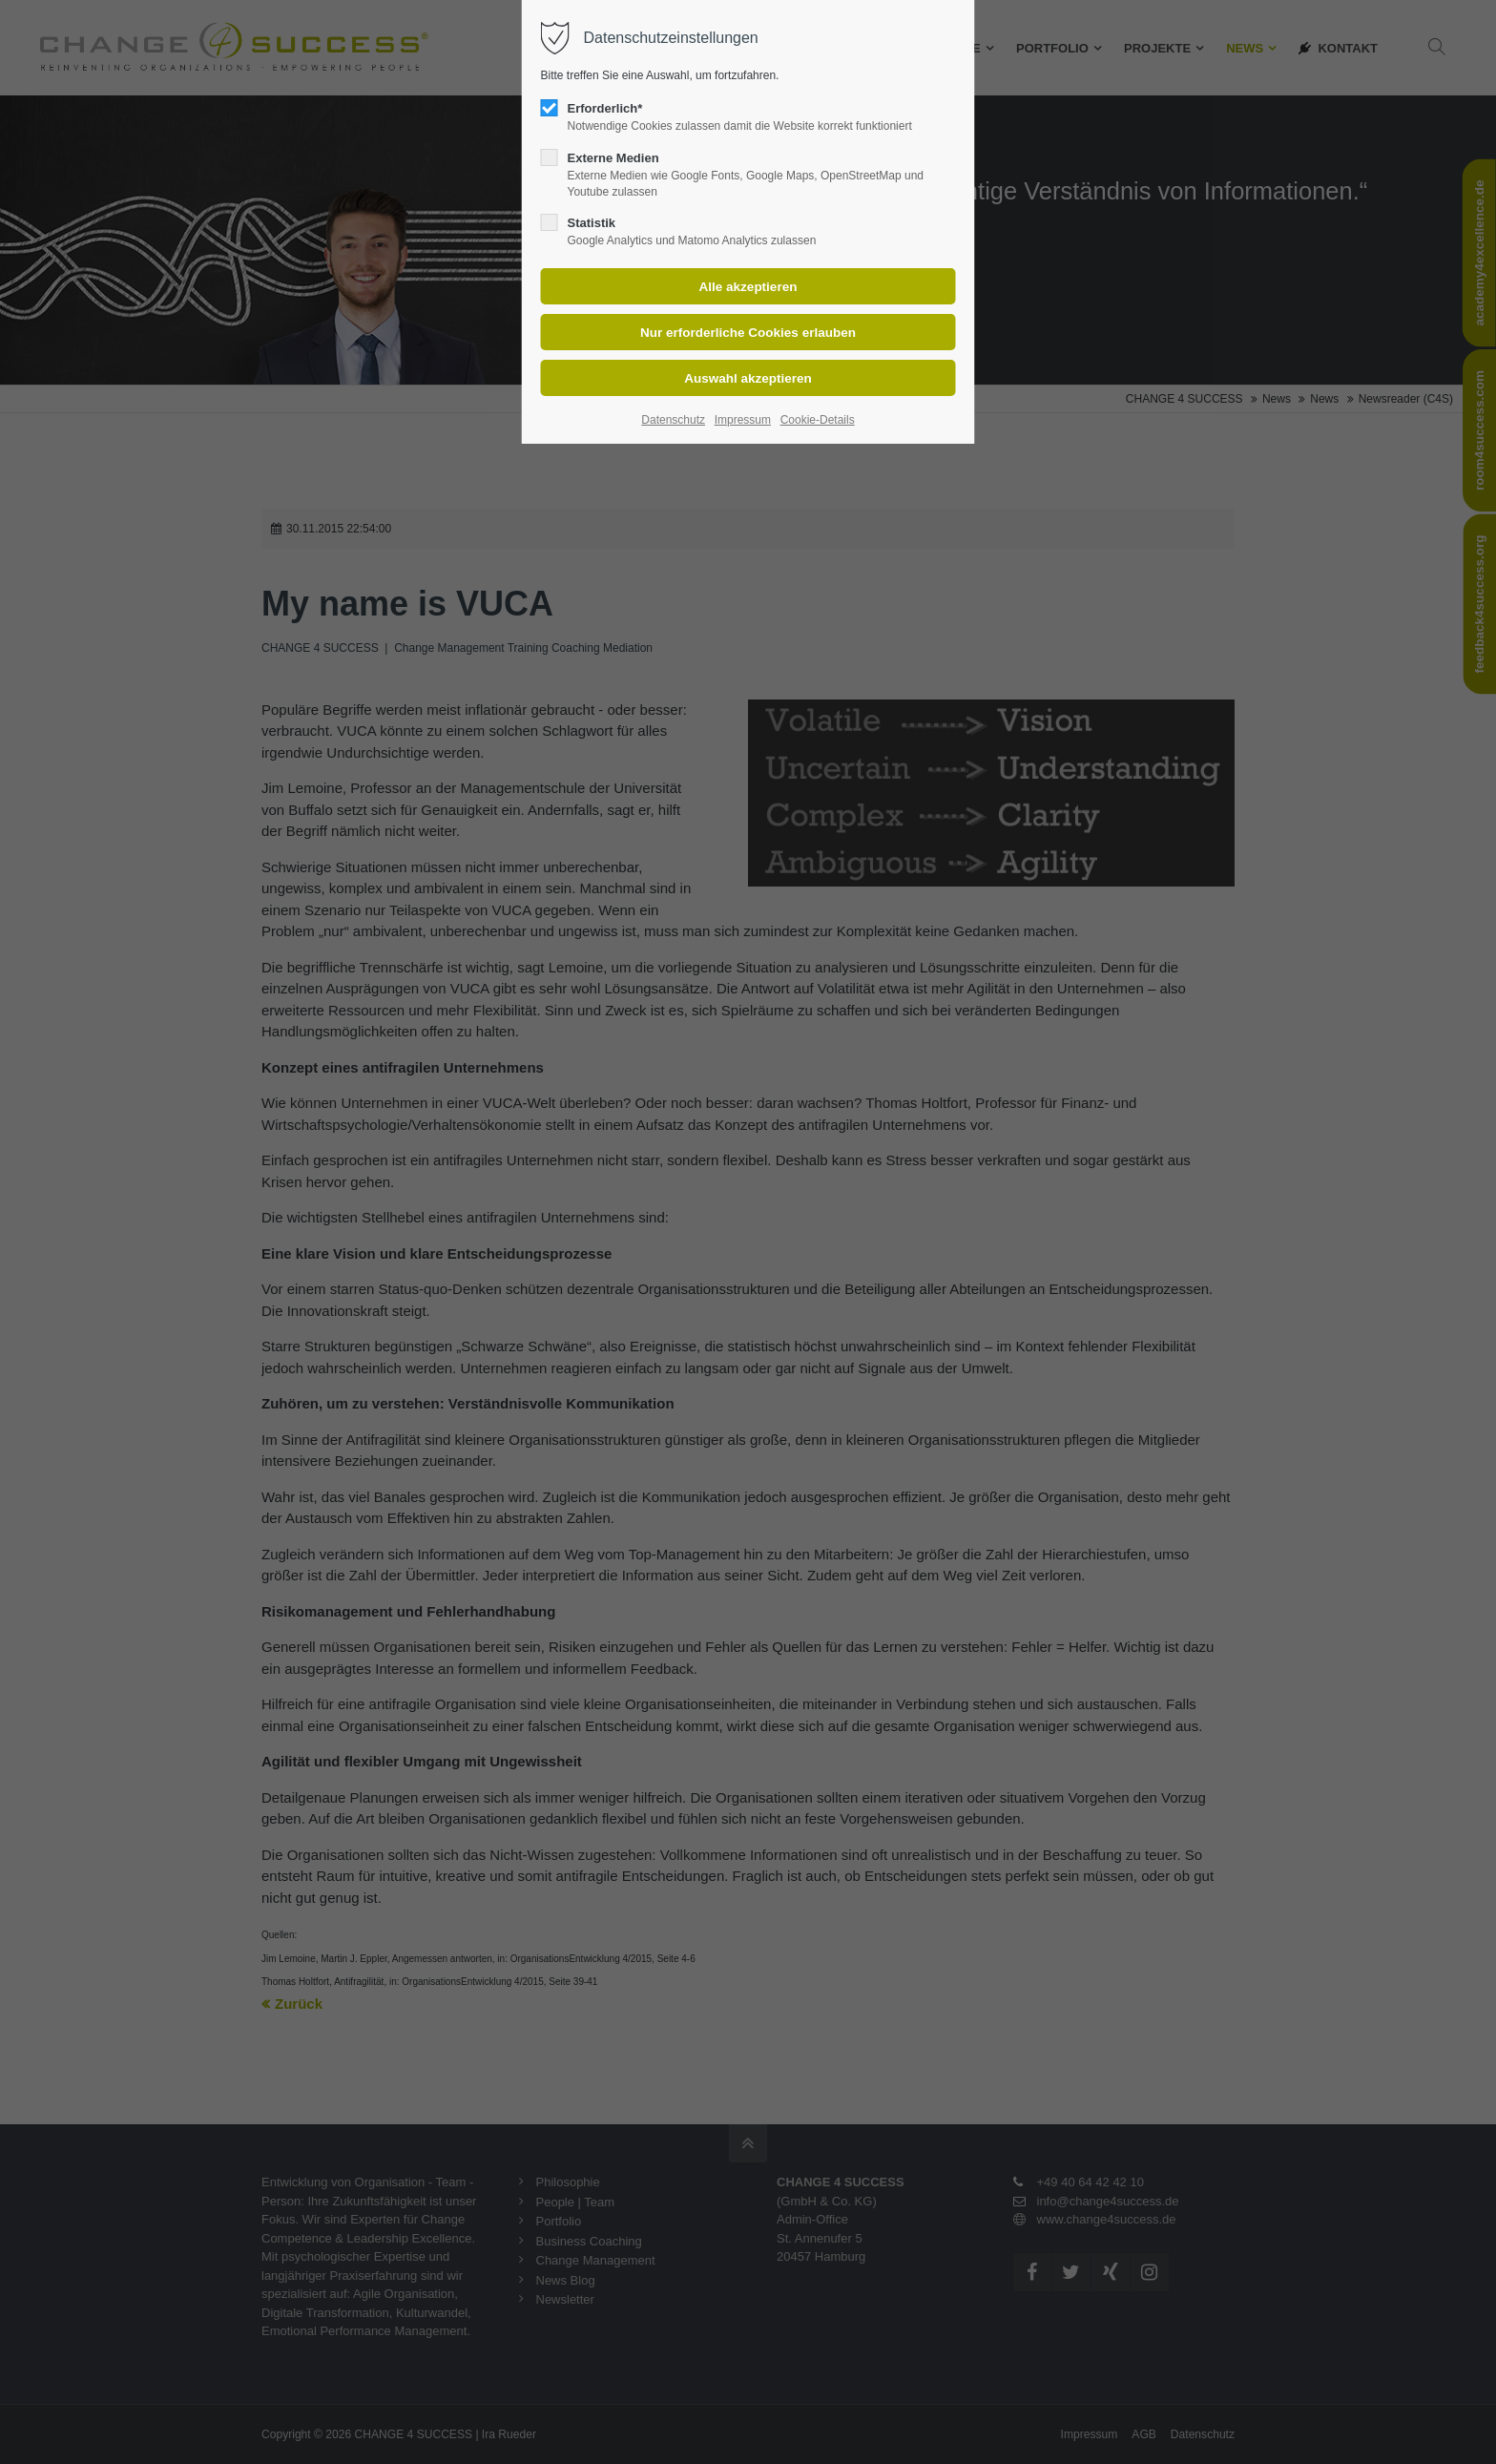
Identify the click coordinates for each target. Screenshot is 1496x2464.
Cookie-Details (817, 420)
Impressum (743, 420)
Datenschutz (673, 420)
